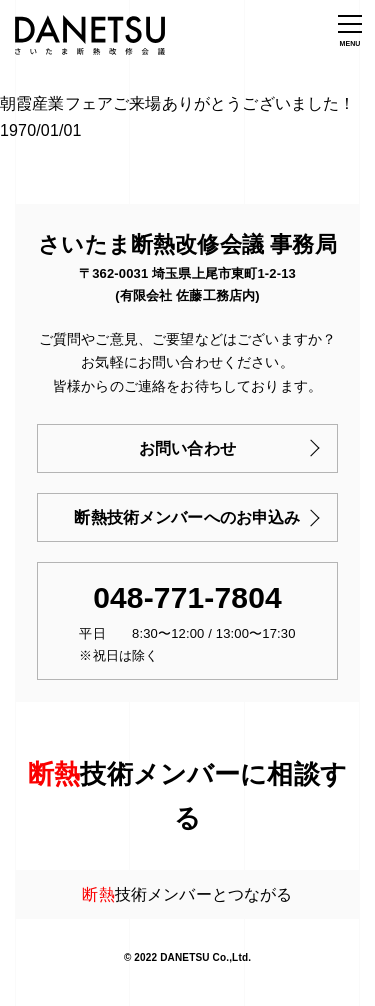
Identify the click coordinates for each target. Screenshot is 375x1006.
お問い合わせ (187, 448)
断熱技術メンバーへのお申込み (187, 517)
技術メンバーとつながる (187, 894)
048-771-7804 (187, 597)
